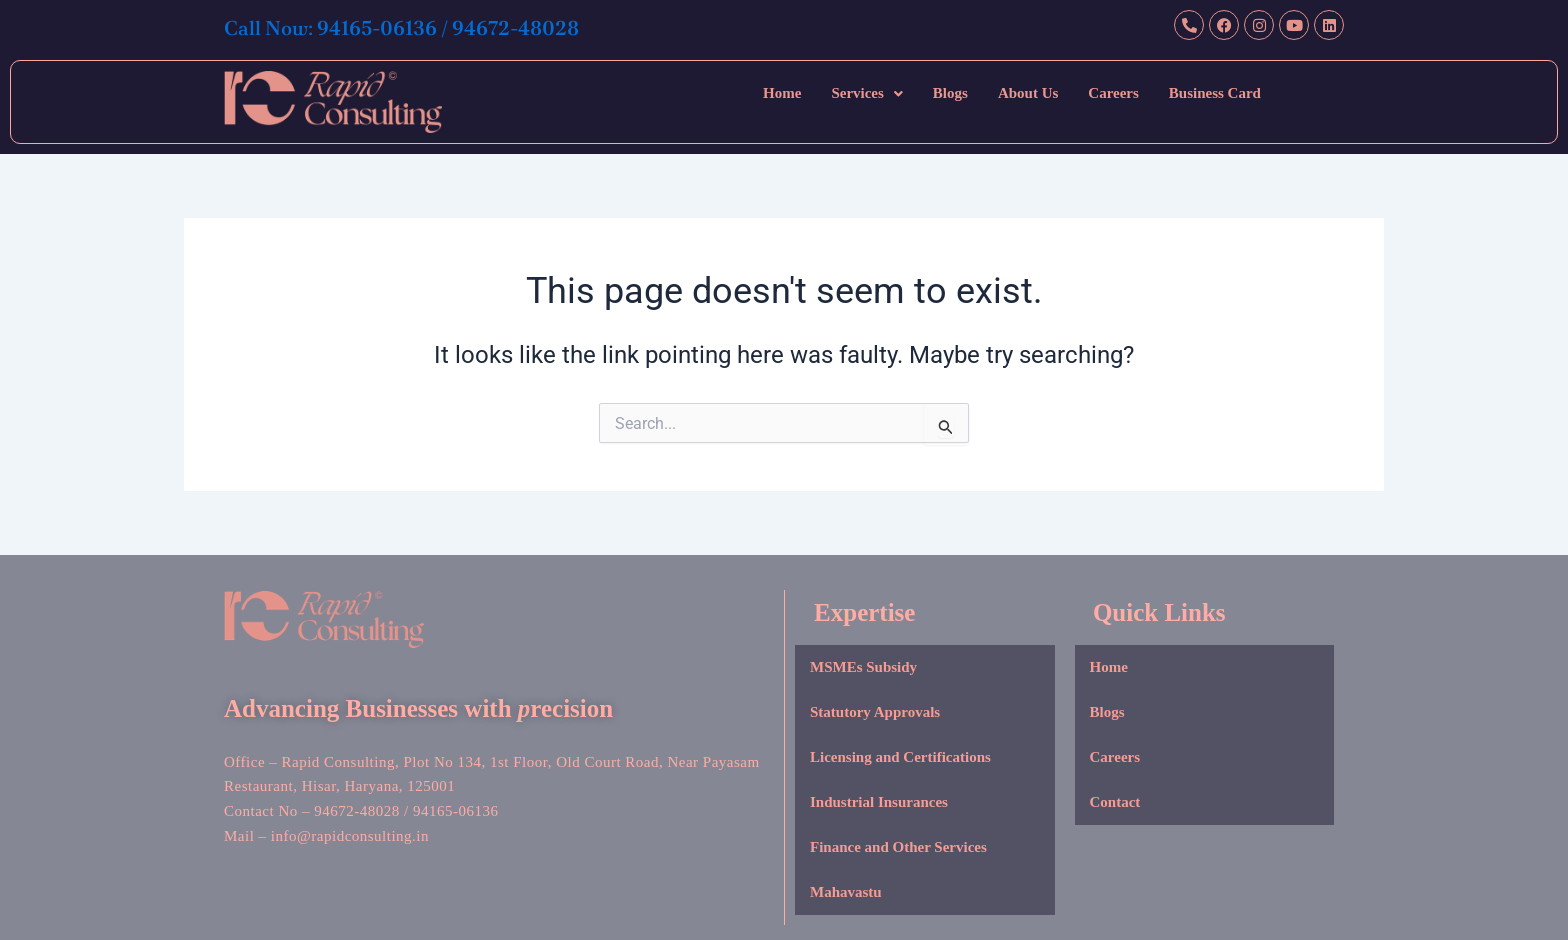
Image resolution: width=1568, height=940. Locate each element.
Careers (1113, 93)
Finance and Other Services (898, 847)
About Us (1028, 93)
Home (782, 93)
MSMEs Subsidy (863, 667)
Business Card (1215, 93)
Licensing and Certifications (900, 757)
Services (866, 93)
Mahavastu (846, 892)
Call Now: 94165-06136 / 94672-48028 (434, 26)
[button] (866, 93)
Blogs (950, 93)
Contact (1115, 802)
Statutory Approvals (875, 712)
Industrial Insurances (879, 802)
